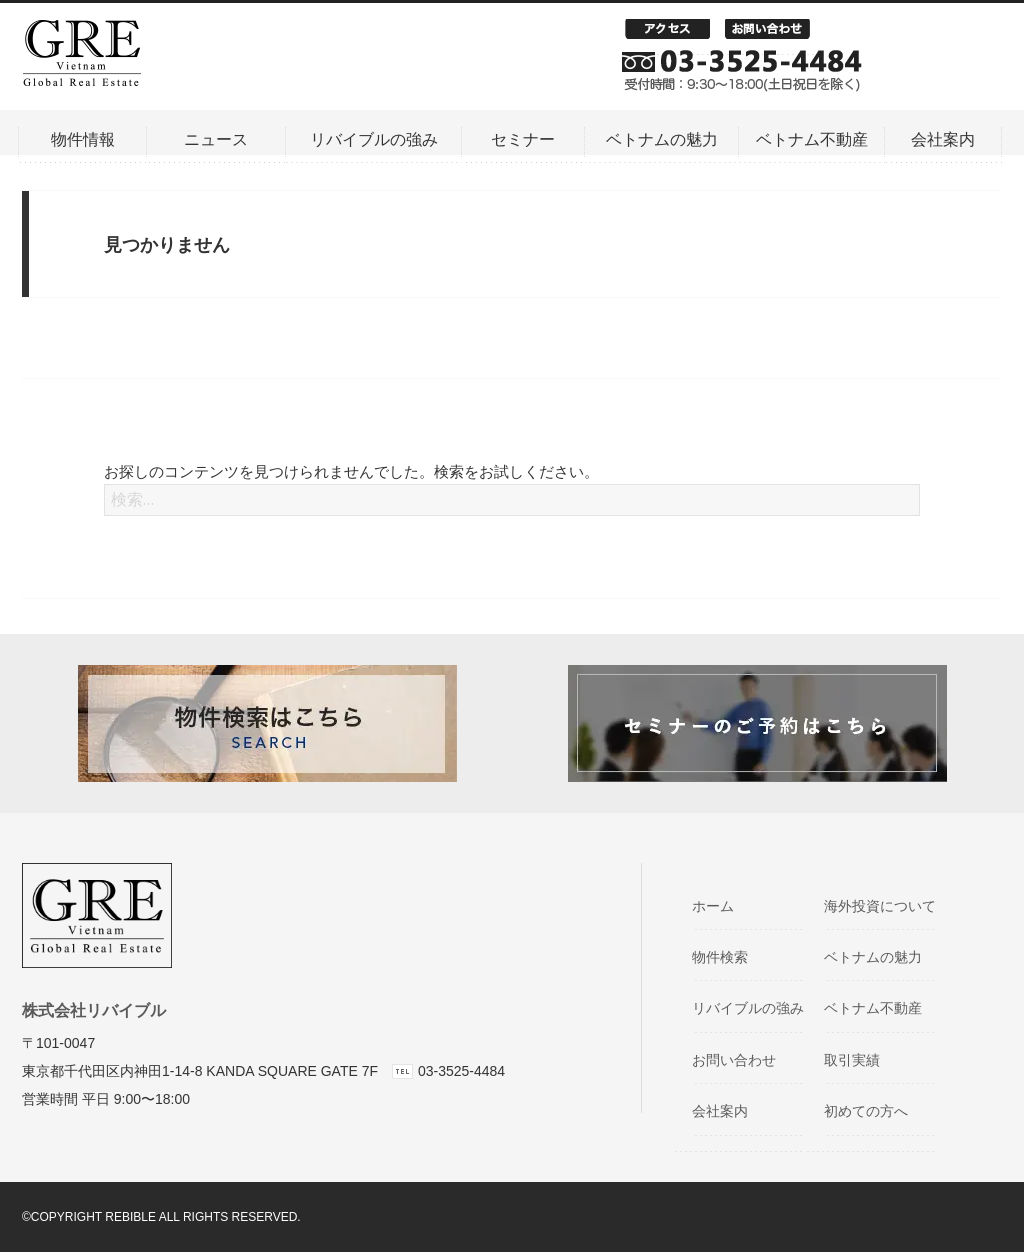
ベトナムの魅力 (662, 139)
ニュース (216, 139)
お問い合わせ (775, 34)
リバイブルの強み (374, 139)
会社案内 (943, 139)
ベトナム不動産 (812, 139)
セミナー (523, 139)
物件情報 (83, 139)
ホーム (721, 906)
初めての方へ (874, 1111)
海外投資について (888, 906)
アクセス (675, 34)
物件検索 (728, 957)
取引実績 (860, 1060)
